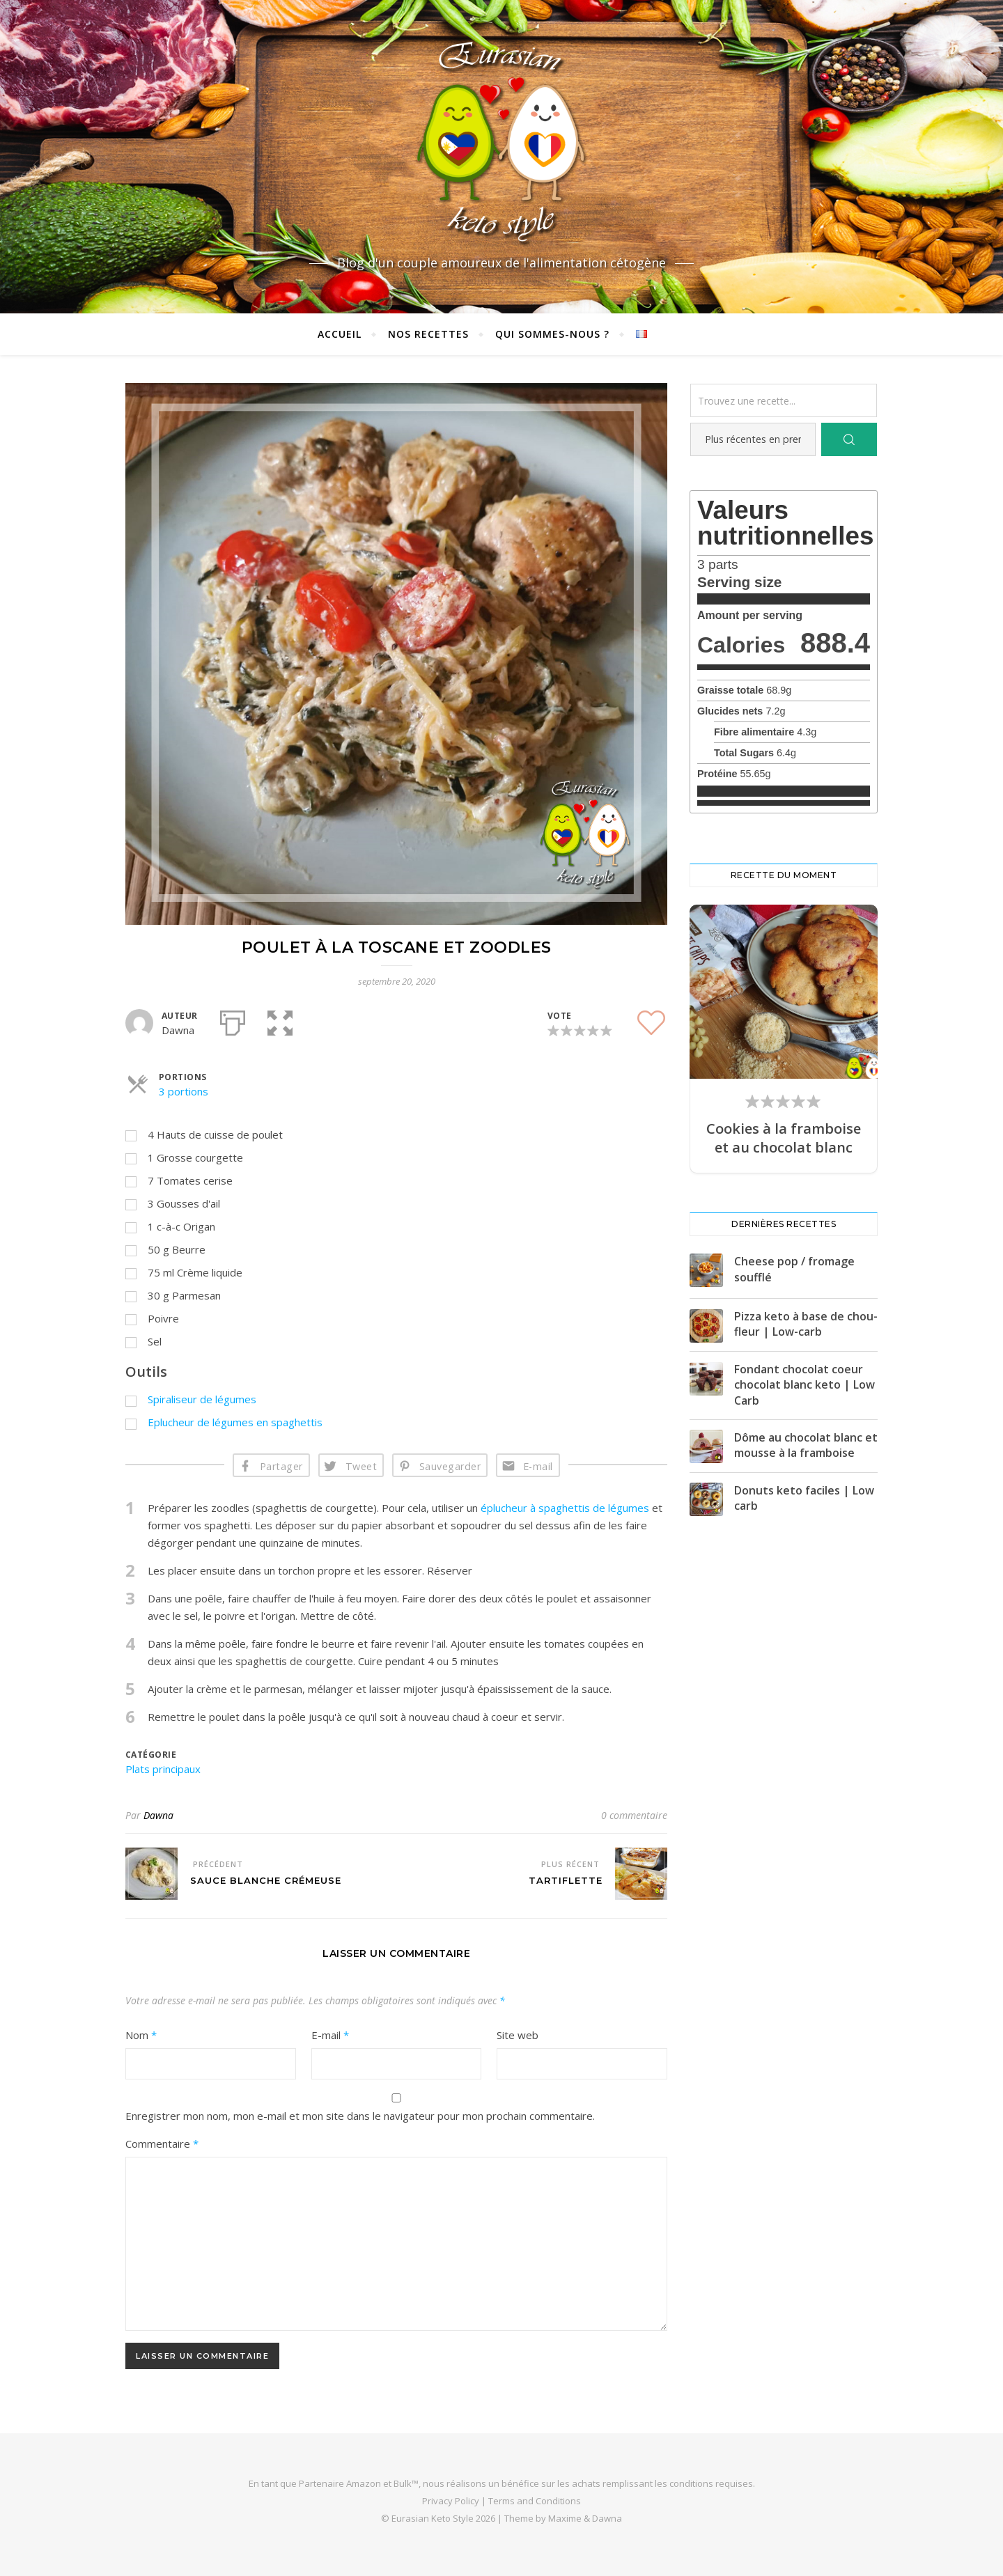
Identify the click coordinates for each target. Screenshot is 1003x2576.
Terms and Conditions (534, 2501)
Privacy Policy (450, 2501)
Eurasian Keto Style (432, 2518)
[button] (280, 1020)
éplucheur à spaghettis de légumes (565, 1508)
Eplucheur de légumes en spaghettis (235, 1422)
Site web (517, 2035)
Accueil (339, 334)
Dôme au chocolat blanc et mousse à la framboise (806, 1445)
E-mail (538, 1466)
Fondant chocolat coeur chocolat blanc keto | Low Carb (804, 1384)
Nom (141, 2035)
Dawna (158, 1815)
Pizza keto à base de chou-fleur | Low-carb (806, 1324)
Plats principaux (163, 1769)
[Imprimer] (232, 1020)
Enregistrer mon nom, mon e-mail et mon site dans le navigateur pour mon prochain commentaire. (360, 2116)
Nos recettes (428, 334)
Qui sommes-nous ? (552, 334)
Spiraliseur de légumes (202, 1399)
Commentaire (162, 2143)
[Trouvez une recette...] (783, 400)
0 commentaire (634, 1815)
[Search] (849, 439)
